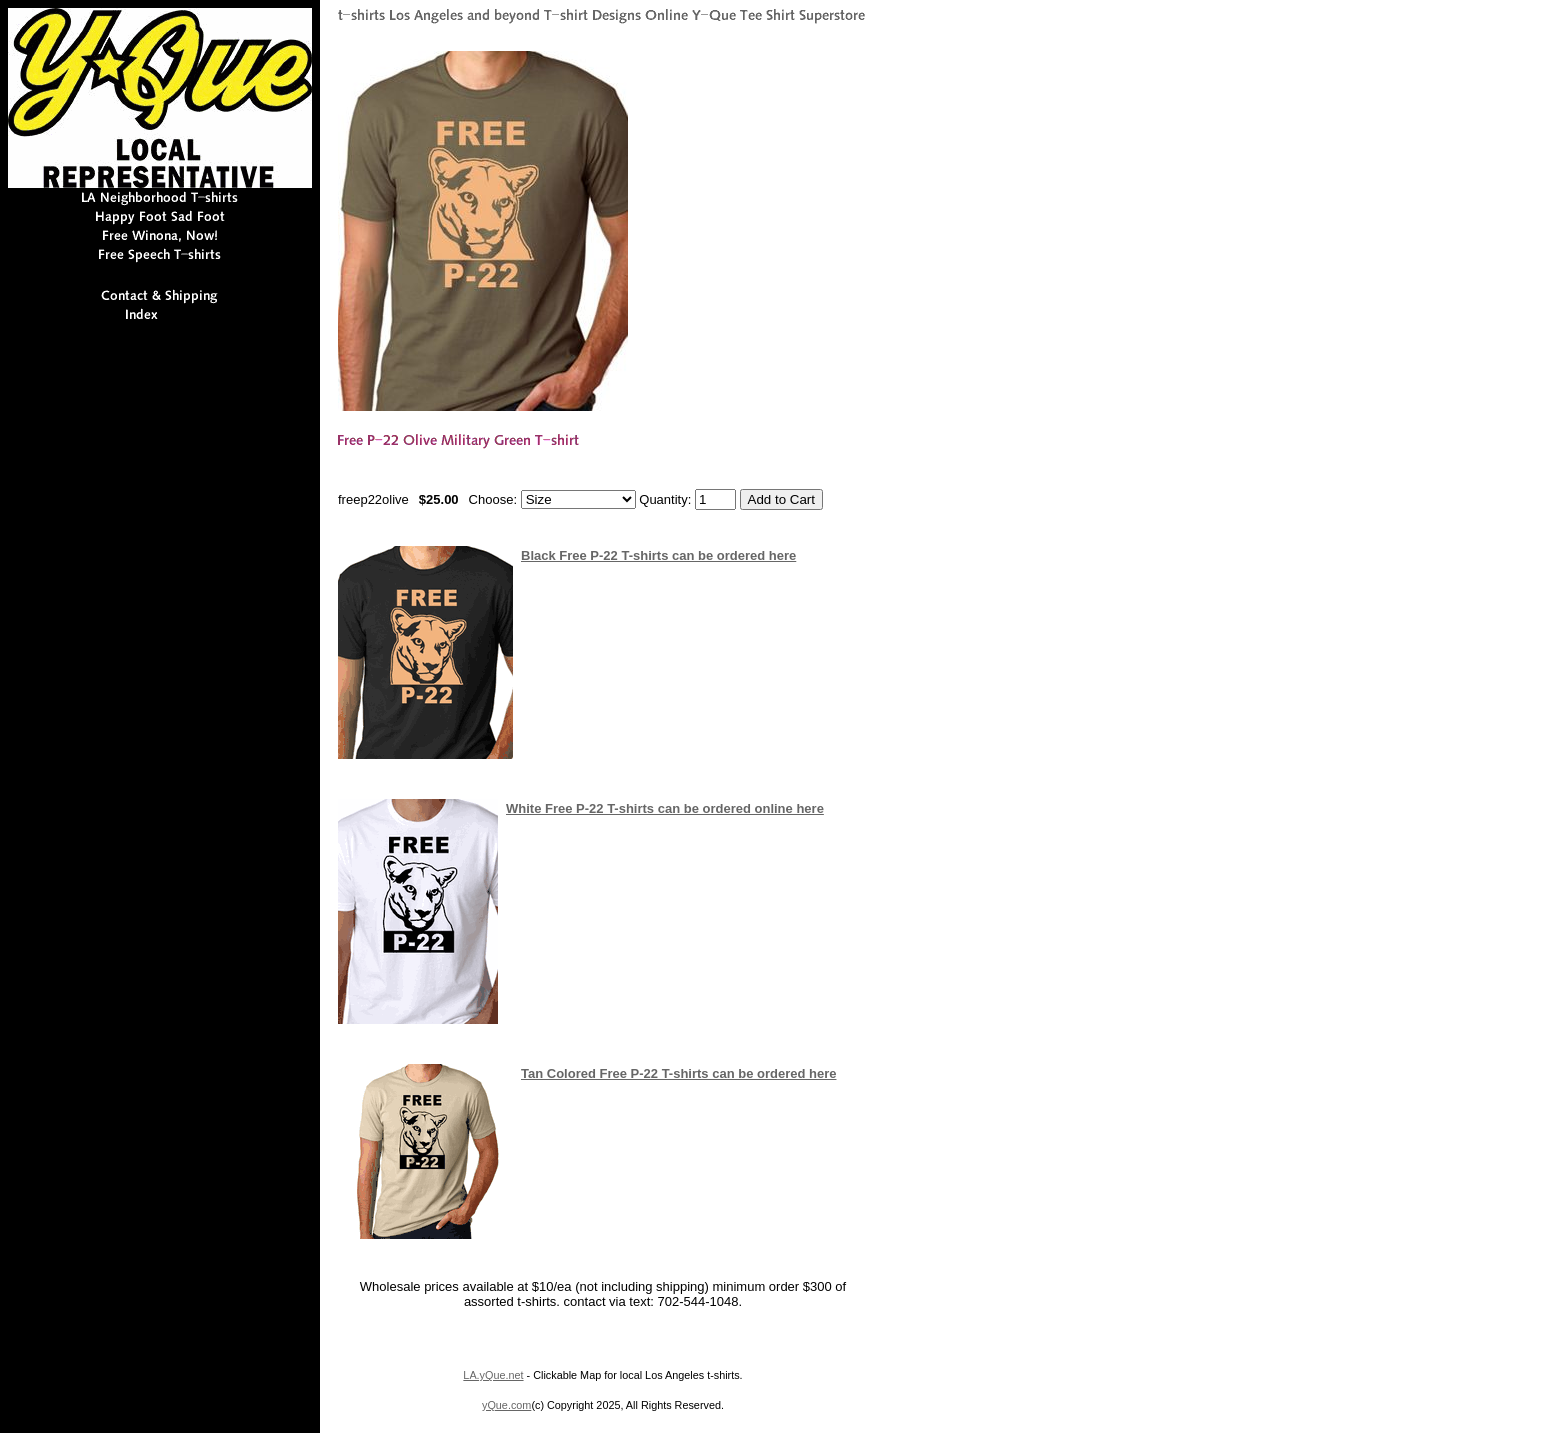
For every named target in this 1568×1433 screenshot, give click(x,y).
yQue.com (506, 1405)
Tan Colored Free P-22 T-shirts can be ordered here (678, 1073)
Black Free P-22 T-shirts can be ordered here (658, 555)
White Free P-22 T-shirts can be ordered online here (665, 808)
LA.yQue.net (493, 1375)
